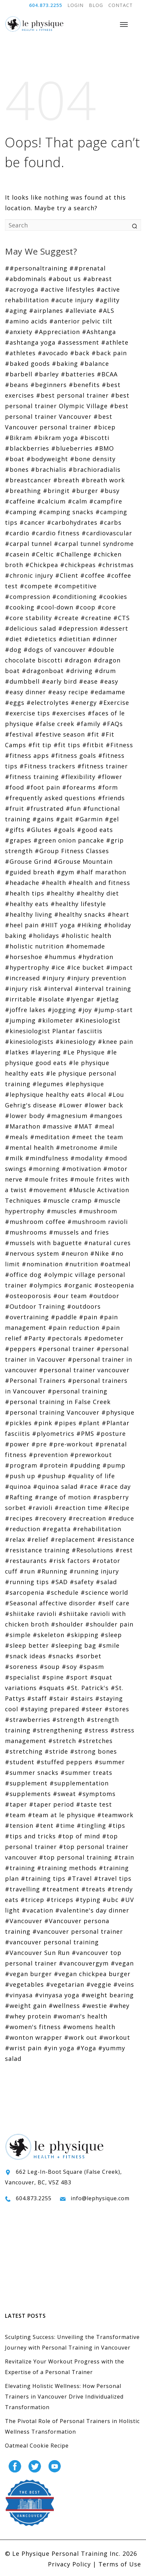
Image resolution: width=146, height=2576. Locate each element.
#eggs (14, 702)
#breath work (103, 480)
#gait (64, 819)
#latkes (17, 1052)
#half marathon (101, 872)
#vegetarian (65, 1984)
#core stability (28, 618)
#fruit (14, 808)
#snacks (61, 1656)
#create (66, 618)
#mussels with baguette (43, 1243)
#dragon (77, 660)
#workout (114, 2037)
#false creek (54, 724)
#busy (110, 491)
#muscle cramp (67, 1200)
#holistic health (86, 936)
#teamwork (115, 1815)
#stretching (24, 1751)
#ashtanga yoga (30, 342)
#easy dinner (25, 692)
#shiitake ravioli (30, 1614)
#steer (91, 1709)
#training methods (67, 1868)
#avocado (53, 353)
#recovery (50, 1518)
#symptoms (97, 1794)
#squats (51, 1688)
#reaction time (78, 1508)
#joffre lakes (25, 1010)
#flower (109, 777)
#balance (94, 363)
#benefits (84, 385)
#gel (112, 819)
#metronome (76, 1147)
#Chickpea (41, 565)
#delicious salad (30, 628)
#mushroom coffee (35, 1222)
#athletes (20, 353)
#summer (109, 1762)
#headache (22, 883)
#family (88, 724)
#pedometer (104, 1338)
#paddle (64, 1317)
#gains (43, 819)
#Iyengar (80, 999)
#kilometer (55, 1020)
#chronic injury (29, 575)
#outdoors (84, 1306)
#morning (44, 1169)
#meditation (50, 1137)
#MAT (83, 1126)
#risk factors (69, 1561)
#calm (77, 501)
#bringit (56, 491)
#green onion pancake (68, 840)
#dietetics (40, 639)
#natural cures (107, 1243)
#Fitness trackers (47, 766)
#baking (65, 363)
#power (17, 1444)
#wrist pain (23, 2048)
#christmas (116, 565)
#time (65, 1825)
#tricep (32, 1900)
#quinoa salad (55, 1486)
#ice (58, 967)
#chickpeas (78, 565)
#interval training (103, 989)
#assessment (78, 342)
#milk (14, 1158)
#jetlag (107, 999)
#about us (64, 279)
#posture (111, 1433)
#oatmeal (115, 1264)
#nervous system (32, 1253)
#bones (17, 469)
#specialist (22, 1677)
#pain (88, 1317)
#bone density (93, 459)
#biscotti (94, 438)
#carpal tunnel (28, 544)
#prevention (48, 1455)
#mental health (29, 1147)
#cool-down (54, 607)
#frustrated (45, 808)
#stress (96, 1730)
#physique (117, 1412)
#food (14, 787)
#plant (89, 1423)
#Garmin (89, 819)
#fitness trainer (102, 766)
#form (108, 787)
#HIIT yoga (58, 925)
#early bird (59, 681)
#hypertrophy (27, 967)
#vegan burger (28, 1974)
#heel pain (22, 925)
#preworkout (91, 1455)
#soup (50, 1667)
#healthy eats (27, 904)
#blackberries (27, 448)
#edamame (107, 692)
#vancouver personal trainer (77, 1931)
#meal (104, 1126)
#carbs (110, 522)
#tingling (91, 1825)
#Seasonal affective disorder (50, 1603)
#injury (53, 978)
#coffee (92, 575)
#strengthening (57, 1730)
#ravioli (40, 1508)
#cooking (19, 607)
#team (15, 1815)
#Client (66, 575)
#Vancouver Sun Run (37, 1953)
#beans (16, 385)
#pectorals (64, 1338)
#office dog (23, 1275)
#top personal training (75, 1857)
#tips (116, 1825)
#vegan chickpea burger (92, 1974)
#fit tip (40, 745)
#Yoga (86, 2048)
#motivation (81, 1169)
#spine (53, 1677)
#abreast (97, 279)
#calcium (51, 501)
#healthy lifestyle (78, 904)
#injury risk (23, 989)
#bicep (104, 427)
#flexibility (78, 777)
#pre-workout (71, 1444)
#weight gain (26, 2006)
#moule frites (46, 1179)
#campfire (105, 501)
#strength (68, 1720)
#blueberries (71, 448)
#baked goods (27, 363)
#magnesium (67, 1116)
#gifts (14, 830)
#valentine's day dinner (92, 1910)
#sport (77, 1677)
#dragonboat (43, 671)
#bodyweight (47, 459)
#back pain (109, 353)
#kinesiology (75, 1041)
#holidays (43, 936)
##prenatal (87, 268)
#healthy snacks (79, 914)
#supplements (28, 1794)
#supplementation (79, 1783)
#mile (108, 1147)
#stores (116, 1709)
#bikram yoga (56, 438)
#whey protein (28, 2016)
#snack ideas (25, 1656)
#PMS (85, 1433)
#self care (113, 1603)
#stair (58, 1698)
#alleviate (80, 311)
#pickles (18, 1423)
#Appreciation (57, 332)
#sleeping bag (73, 1645)
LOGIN (75, 5)
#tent (44, 1825)
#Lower (70, 1105)
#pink (43, 1423)
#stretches (95, 1741)
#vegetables (24, 1984)
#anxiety (18, 332)
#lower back (103, 1105)
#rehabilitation (97, 1529)
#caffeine (20, 501)
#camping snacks (66, 512)
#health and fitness (99, 883)
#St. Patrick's (87, 1688)
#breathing (23, 491)
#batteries (78, 374)
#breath (66, 480)
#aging (16, 311)
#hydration (95, 957)
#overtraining (27, 1317)
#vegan (122, 1963)
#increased (22, 978)
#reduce (121, 1518)
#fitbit (93, 745)
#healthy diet (97, 893)
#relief (38, 1539)
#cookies (113, 597)
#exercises (69, 713)
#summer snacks (31, 1772)
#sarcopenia (24, 1592)
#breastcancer (28, 480)
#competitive (75, 586)
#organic (78, 1285)
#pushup (51, 1476)
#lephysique (84, 1084)
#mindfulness (46, 1158)
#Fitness (119, 745)
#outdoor (104, 1296)
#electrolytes (47, 702)
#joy (85, 1010)
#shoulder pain (109, 1624)
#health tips (24, 893)
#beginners (48, 385)
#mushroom (98, 1211)
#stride (56, 1751)
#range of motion (63, 1497)
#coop (85, 607)
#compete (36, 586)
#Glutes (39, 830)
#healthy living (28, 914)
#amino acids (26, 321)
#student (19, 1762)
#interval (58, 989)
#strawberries (27, 1720)
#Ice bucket (85, 967)
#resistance (115, 1539)
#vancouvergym (84, 1963)
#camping (21, 512)
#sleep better (27, 1645)
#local (96, 1094)
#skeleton (48, 1635)
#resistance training (37, 1550)
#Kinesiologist (98, 1020)
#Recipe (116, 1508)
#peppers (20, 1349)
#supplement (26, 1783)
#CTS (121, 618)
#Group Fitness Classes (72, 851)
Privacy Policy (69, 2564)
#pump (114, 1465)
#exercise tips (27, 713)
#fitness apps (27, 755)
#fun (73, 808)
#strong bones (93, 1751)
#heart (118, 914)
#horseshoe (23, 957)
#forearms (79, 787)
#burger (85, 491)
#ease (88, 681)
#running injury (94, 1571)
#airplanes (46, 311)
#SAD (59, 1582)
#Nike (99, 1253)
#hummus (60, 957)
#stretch (62, 1741)
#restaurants (26, 1561)
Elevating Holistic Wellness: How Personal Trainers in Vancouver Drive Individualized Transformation (64, 2396)
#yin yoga (59, 2048)
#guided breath (30, 872)
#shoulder (67, 1624)
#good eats (95, 830)
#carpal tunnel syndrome (94, 544)
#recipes (19, 1518)
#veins (123, 1984)
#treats (93, 1889)
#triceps (59, 1900)
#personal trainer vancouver (84, 1370)
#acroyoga (21, 289)
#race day (115, 1486)
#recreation (87, 1518)
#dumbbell (22, 681)
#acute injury (72, 300)
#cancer (32, 522)
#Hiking (89, 925)
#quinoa (18, 1486)
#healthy (60, 893)
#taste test (94, 1804)
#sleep (111, 1635)
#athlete (114, 342)
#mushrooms (26, 1232)
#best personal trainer (72, 395)
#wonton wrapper (33, 2037)
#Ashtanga (99, 332)
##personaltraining (36, 268)
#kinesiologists (29, 1041)
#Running (52, 1571)
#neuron (74, 1253)
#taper (16, 1804)
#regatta (56, 1529)
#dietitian (74, 639)
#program (21, 1465)
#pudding (85, 1465)
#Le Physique (84, 1052)
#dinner (104, 639)
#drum (105, 671)
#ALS (106, 311)
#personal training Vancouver (52, 1412)
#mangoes (106, 1116)
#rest (124, 1550)
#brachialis (48, 469)
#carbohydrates (72, 522)
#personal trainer (66, 1349)
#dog (13, 650)
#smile (109, 1645)
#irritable (20, 999)
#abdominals (25, 279)
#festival (19, 734)
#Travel (79, 1878)
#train (124, 1857)
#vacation (37, 1910)
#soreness (21, 1667)
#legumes (47, 1084)
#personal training (77, 1391)
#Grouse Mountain (83, 861)
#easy (109, 681)
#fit (93, 734)
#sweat (64, 1794)
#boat (14, 459)
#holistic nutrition (34, 946)
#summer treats (86, 1772)
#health (53, 883)
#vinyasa (19, 1995)
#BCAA (107, 374)
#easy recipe (68, 692)
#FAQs (112, 724)
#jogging (62, 1010)
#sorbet (88, 1656)
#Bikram (18, 438)
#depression (78, 628)
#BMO (104, 448)
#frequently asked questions (50, 798)
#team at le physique (61, 1815)
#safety (82, 1582)
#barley (46, 374)
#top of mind (79, 1836)
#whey (119, 2006)
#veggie (98, 1984)
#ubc (110, 1900)
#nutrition (81, 1264)
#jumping (20, 1020)
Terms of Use (119, 2564)
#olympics (45, 1285)
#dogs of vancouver (54, 650)
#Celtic (42, 554)
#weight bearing (107, 1995)
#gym (65, 872)
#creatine (96, 618)
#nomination (42, 1264)
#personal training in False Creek (58, 1402)
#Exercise (114, 702)
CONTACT (120, 5)
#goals (64, 830)
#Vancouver (23, 1921)
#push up (20, 1476)
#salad (106, 1582)
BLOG (96, 5)
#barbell (18, 374)
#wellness (64, 2006)
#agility (107, 300)
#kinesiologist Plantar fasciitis (53, 1031)
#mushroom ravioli (97, 1222)
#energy (84, 702)
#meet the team (97, 1137)
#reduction (22, 1529)
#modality (86, 1158)
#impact (119, 967)
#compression (27, 597)
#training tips (43, 1878)
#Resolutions (92, 1550)
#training (20, 1868)
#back (80, 353)
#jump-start (113, 1010)
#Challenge (73, 554)
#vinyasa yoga (57, 1995)
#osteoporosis (28, 1296)
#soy (69, 1667)
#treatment (60, 1889)
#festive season (60, 734)
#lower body (25, 1116)
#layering (46, 1052)
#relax (15, 1539)
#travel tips (112, 1878)
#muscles (62, 1211)
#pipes (65, 1423)
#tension (19, 1825)
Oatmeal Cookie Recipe (37, 2445)
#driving (79, 671)
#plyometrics (53, 1433)
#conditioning (74, 597)
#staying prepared (49, 1709)
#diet (13, 639)
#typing (87, 1900)
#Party (34, 1338)
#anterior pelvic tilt (80, 321)
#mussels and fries (79, 1232)
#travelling (22, 1889)
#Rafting (19, 1497)
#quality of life (91, 1476)
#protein (53, 1465)
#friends (111, 798)
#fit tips (67, 745)
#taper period (51, 1804)
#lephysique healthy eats (45, 1094)
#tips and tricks (30, 1836)
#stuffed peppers (64, 1762)
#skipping (82, 1635)
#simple (18, 1635)
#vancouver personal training (52, 1942)
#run (27, 1571)
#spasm (91, 1667)
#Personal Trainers (35, 1381)
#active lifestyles (67, 289)
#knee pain (115, 1041)
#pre (39, 1444)
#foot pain (43, 787)
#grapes (18, 840)
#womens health (89, 2027)
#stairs (81, 1698)
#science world (104, 1592)
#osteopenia (114, 1285)
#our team (70, 1296)
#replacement (73, 1539)
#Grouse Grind (28, 861)
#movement (48, 1190)
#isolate (51, 999)
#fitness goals (73, 755)
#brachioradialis (94, 469)
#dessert (114, 628)
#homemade (85, 946)
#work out (80, 2037)
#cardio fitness (55, 533)
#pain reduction (73, 1328)
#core (106, 607)
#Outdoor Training (35, 1306)
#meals (16, 1137)
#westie (94, 2006)
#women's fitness (33, 2027)
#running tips (27, 1582)
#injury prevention (96, 978)
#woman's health (80, 2016)
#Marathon (22, 1126)
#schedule (62, 1592)
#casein (17, 554)
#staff (37, 1698)
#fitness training (32, 777)
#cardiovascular (107, 533)
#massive (57, 1126)
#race (89, 1486)
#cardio (17, 533)
